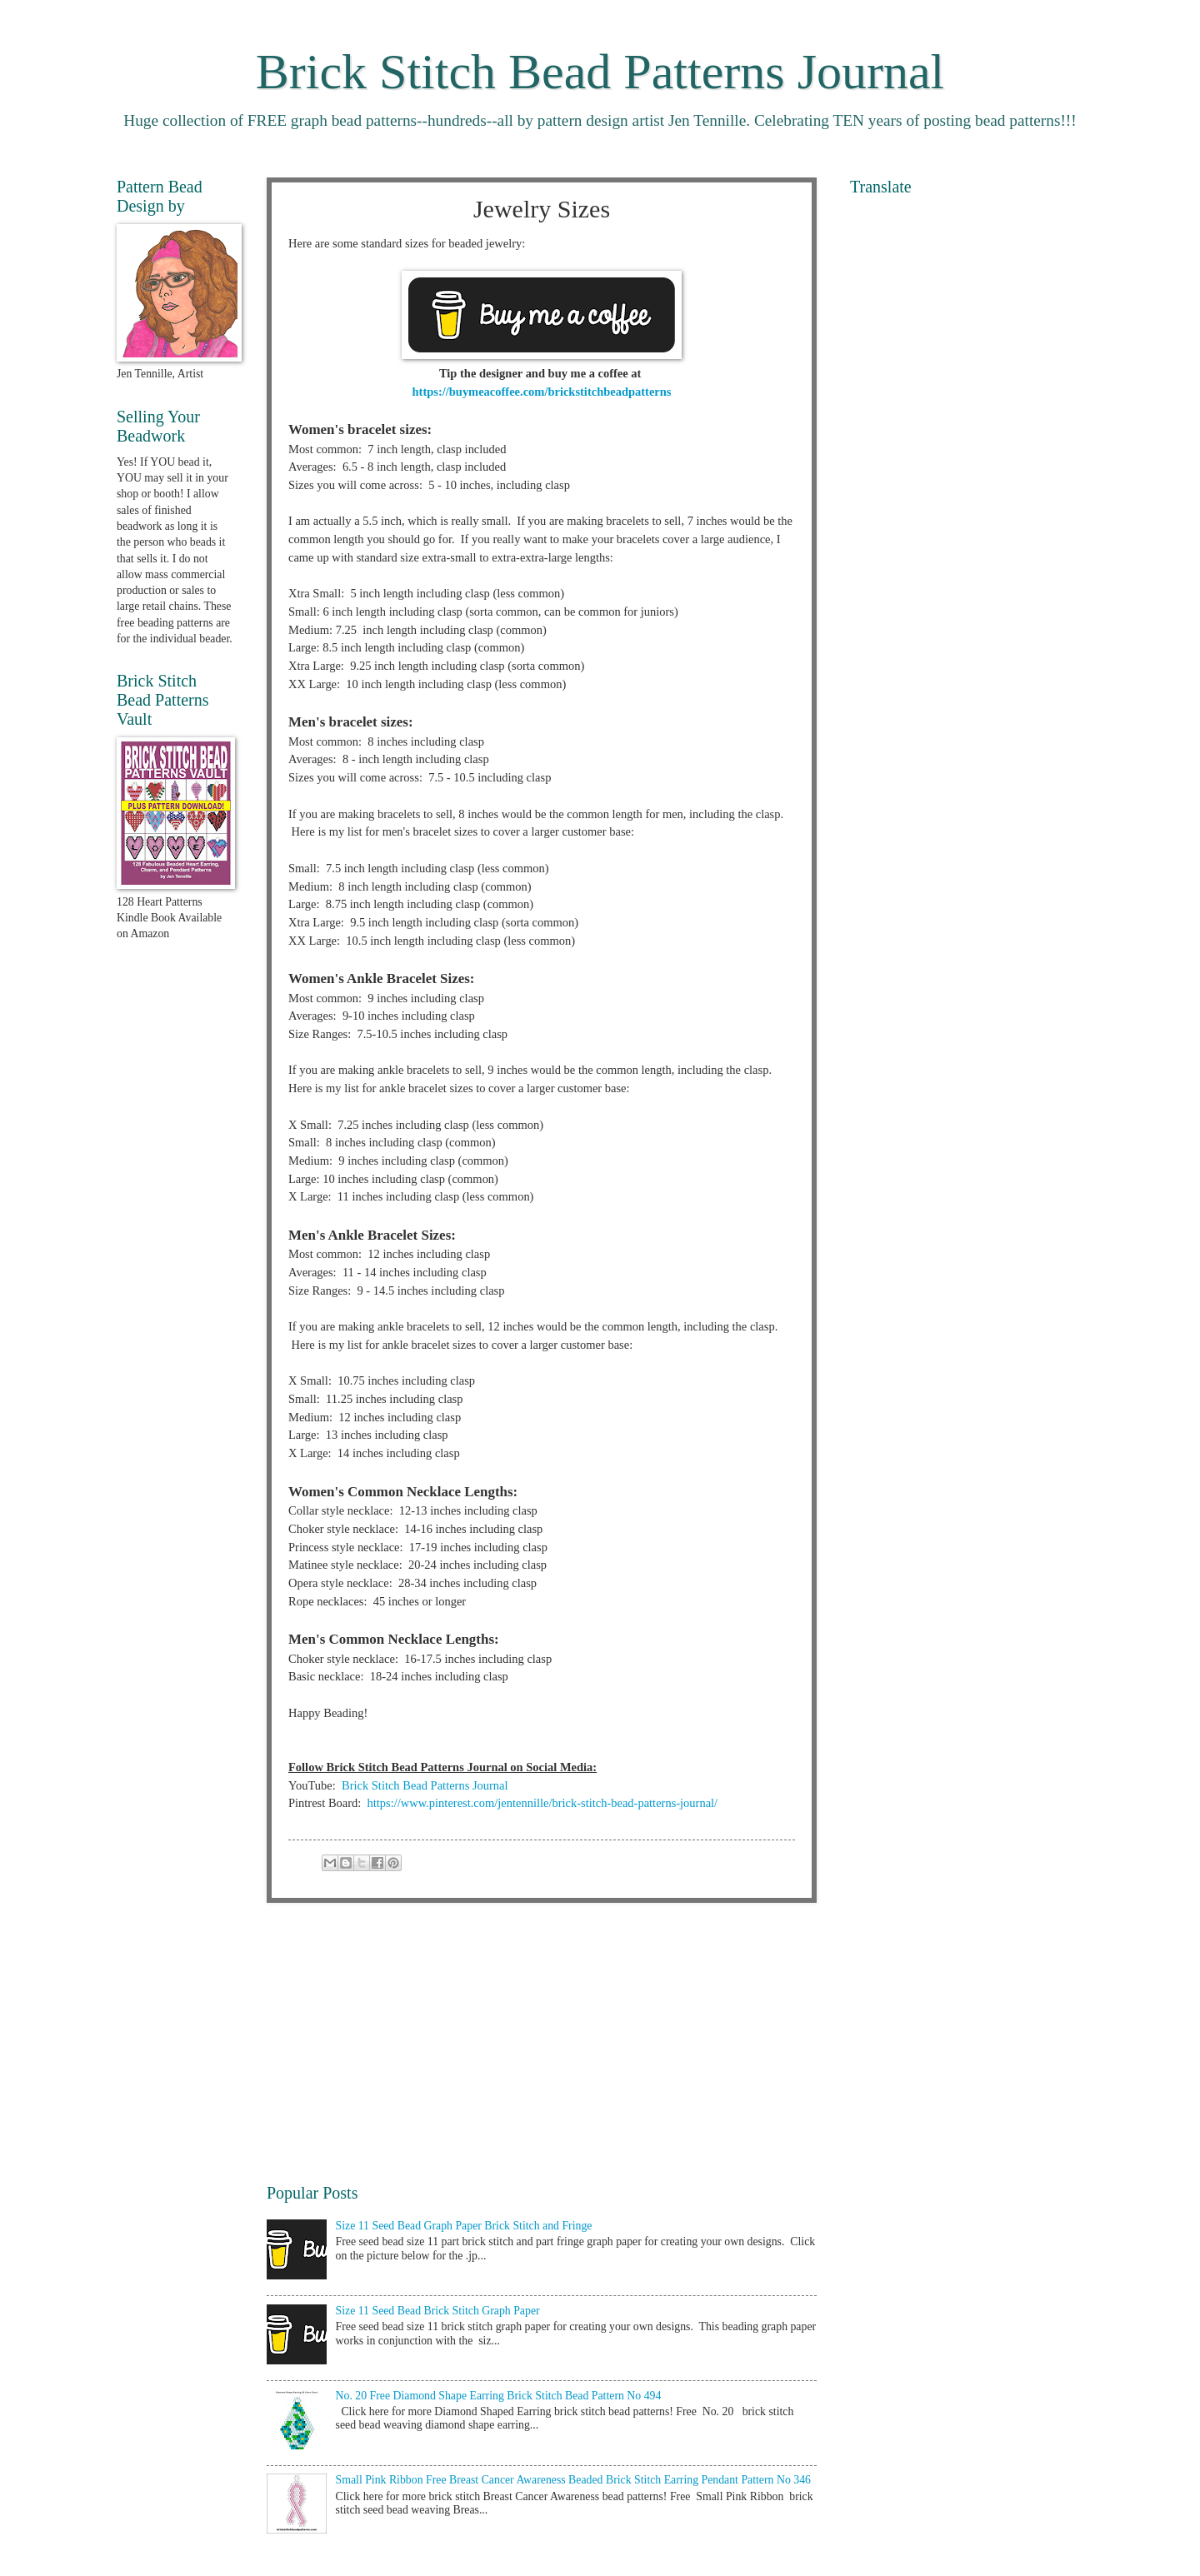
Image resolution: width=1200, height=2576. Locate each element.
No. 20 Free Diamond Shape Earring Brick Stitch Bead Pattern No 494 (499, 2395)
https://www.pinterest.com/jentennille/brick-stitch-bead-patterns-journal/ (543, 1803)
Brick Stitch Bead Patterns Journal (600, 71)
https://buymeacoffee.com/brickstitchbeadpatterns (542, 391)
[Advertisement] (542, 2042)
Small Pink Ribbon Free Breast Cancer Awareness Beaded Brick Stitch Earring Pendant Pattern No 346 (573, 2480)
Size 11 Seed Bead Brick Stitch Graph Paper (438, 2310)
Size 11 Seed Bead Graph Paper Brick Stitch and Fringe (464, 2225)
